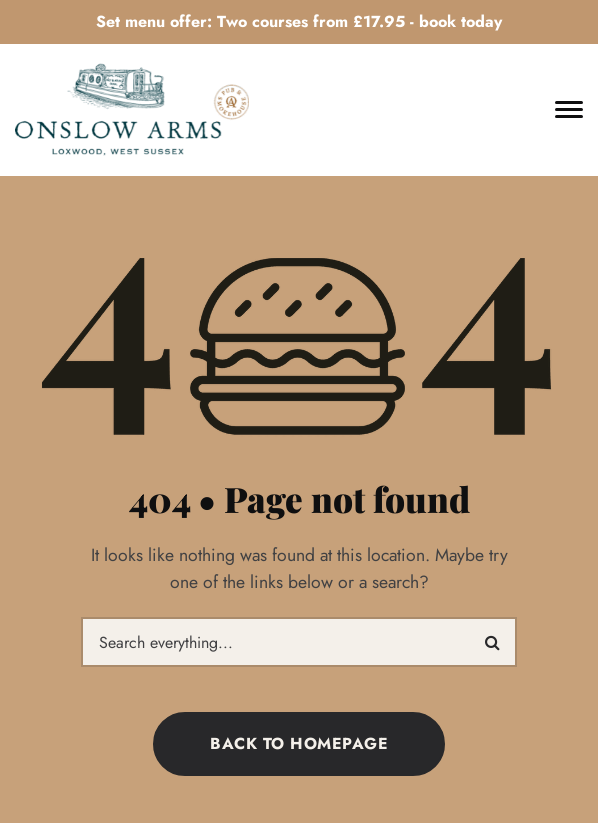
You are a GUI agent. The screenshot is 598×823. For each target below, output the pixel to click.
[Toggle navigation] (569, 110)
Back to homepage (299, 743)
